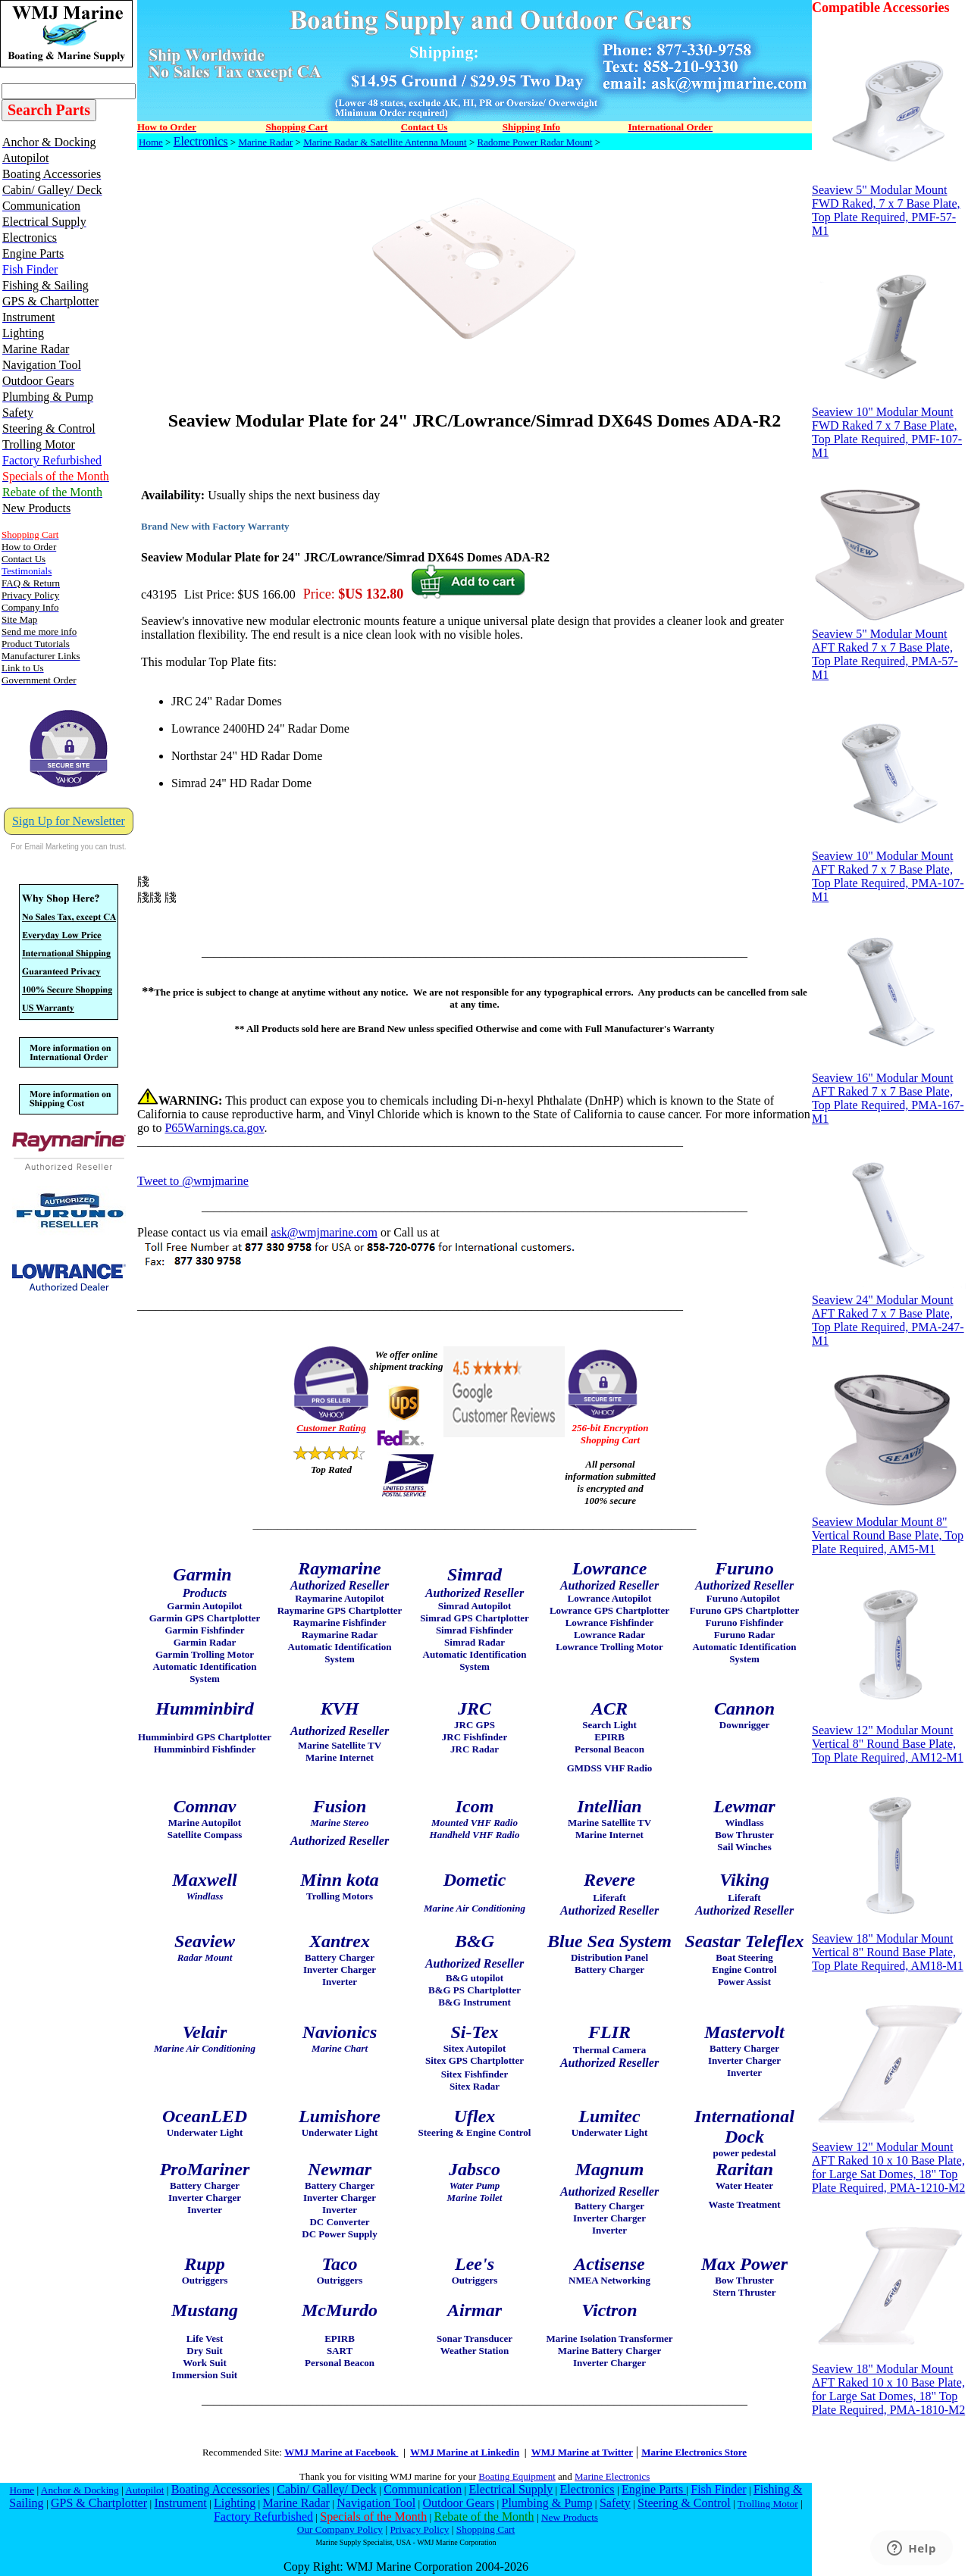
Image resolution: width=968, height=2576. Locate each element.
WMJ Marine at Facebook (341, 2452)
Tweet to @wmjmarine (193, 1180)
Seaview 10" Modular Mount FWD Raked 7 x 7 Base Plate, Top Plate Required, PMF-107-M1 (889, 427)
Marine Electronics (612, 2476)
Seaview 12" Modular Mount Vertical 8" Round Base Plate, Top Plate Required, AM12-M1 (889, 1738)
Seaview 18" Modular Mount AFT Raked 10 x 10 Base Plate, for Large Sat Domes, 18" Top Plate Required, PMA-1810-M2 (889, 2384)
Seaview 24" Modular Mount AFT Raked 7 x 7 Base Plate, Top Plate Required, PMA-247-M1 (889, 1315)
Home (151, 142)
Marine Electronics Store (694, 2452)
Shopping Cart (485, 2529)
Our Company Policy (340, 2529)
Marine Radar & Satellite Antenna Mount (385, 142)
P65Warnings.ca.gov (214, 1127)
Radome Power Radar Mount (535, 142)
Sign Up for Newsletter (68, 820)
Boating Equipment (516, 2476)
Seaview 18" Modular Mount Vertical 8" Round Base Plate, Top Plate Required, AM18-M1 (889, 1946)
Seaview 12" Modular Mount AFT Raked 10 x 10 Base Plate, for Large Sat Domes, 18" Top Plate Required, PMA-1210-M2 (889, 2162)
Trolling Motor (768, 2503)
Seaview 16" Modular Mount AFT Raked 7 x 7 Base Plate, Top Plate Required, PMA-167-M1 (889, 1093)
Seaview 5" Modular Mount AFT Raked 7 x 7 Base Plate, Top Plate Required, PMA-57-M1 (889, 649)
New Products (569, 2517)
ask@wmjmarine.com (324, 1232)
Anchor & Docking (80, 2490)
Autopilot (144, 2490)
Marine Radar (265, 142)
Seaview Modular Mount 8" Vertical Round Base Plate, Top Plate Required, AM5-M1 (889, 1530)
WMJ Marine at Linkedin (464, 2452)
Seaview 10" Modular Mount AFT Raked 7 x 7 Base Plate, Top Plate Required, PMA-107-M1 (889, 871)
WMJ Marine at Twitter (582, 2452)
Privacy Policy (419, 2529)
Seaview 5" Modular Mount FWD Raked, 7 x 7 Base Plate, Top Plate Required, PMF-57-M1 (889, 205)
